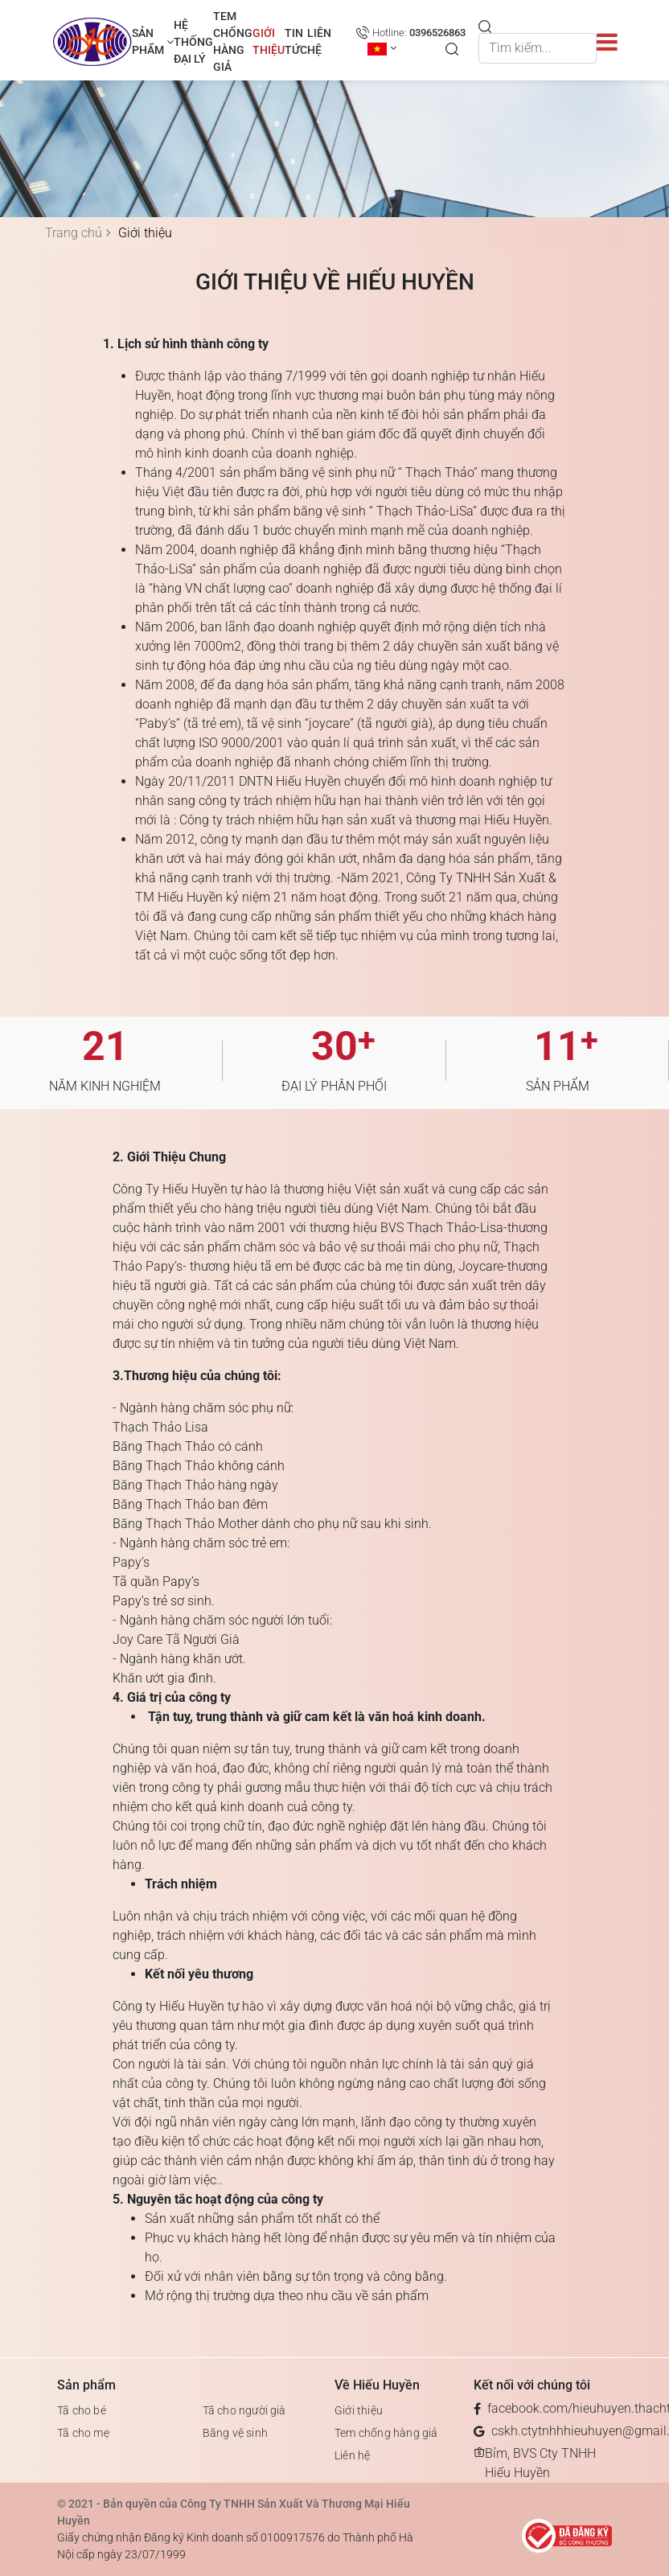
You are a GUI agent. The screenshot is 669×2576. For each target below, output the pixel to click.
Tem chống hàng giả (232, 41)
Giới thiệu (268, 41)
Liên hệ (319, 41)
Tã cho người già (244, 2410)
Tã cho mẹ (83, 2432)
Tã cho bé (81, 2410)
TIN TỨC (296, 41)
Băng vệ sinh (235, 2432)
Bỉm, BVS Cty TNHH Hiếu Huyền (540, 2463)
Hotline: (419, 33)
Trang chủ (73, 232)
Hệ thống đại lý (193, 41)
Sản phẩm (153, 41)
